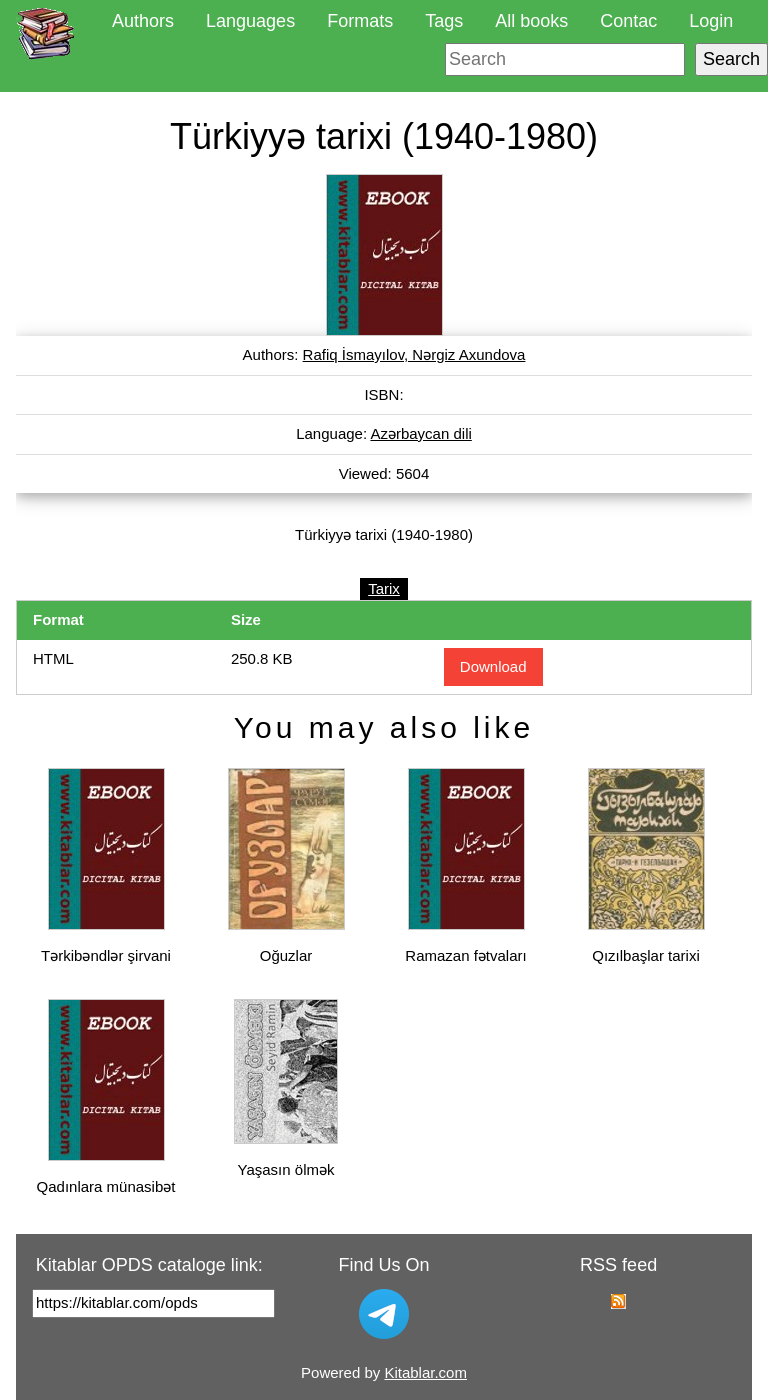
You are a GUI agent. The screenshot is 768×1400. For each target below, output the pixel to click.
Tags (444, 21)
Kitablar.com (425, 1372)
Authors (143, 21)
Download (493, 666)
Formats (360, 21)
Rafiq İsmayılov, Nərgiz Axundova (414, 354)
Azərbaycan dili (420, 433)
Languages (250, 21)
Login (711, 21)
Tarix (384, 588)
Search (731, 59)
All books (531, 21)
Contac (628, 21)
